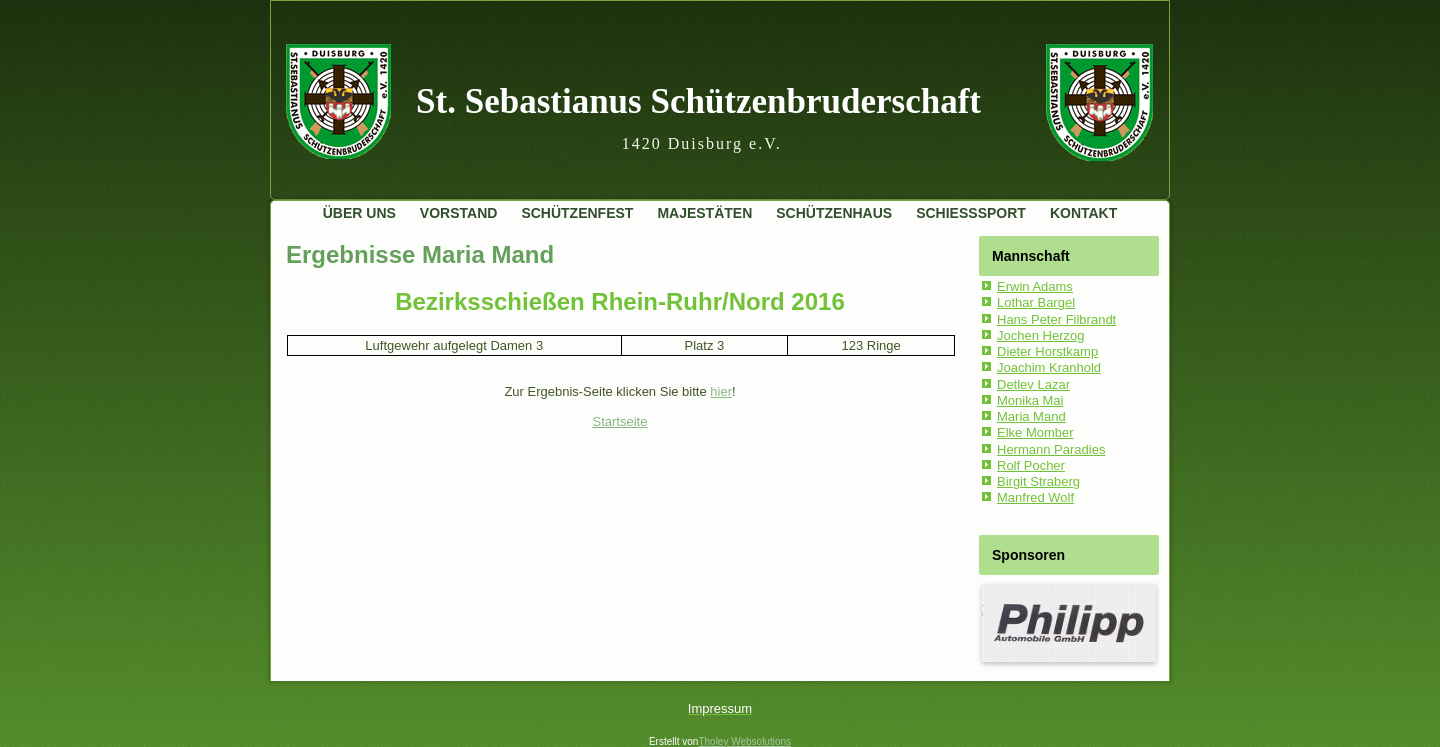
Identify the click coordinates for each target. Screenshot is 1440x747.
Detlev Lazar (1033, 384)
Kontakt (1083, 213)
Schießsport (971, 213)
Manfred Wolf (1035, 497)
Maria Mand (1031, 416)
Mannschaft (1031, 256)
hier (721, 391)
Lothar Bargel (1036, 302)
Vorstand (459, 213)
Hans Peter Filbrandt (1056, 319)
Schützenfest (577, 213)
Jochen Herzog (1040, 335)
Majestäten (704, 213)
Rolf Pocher (1031, 465)
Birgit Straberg (1038, 481)
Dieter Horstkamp (1047, 351)
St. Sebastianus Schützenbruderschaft (698, 101)
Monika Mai (1030, 400)
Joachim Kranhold (1049, 367)
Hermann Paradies (1051, 449)
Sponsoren (1028, 555)
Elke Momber (1035, 432)
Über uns (359, 213)
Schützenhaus (834, 213)
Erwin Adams (1035, 286)
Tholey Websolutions (744, 741)
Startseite (620, 421)
